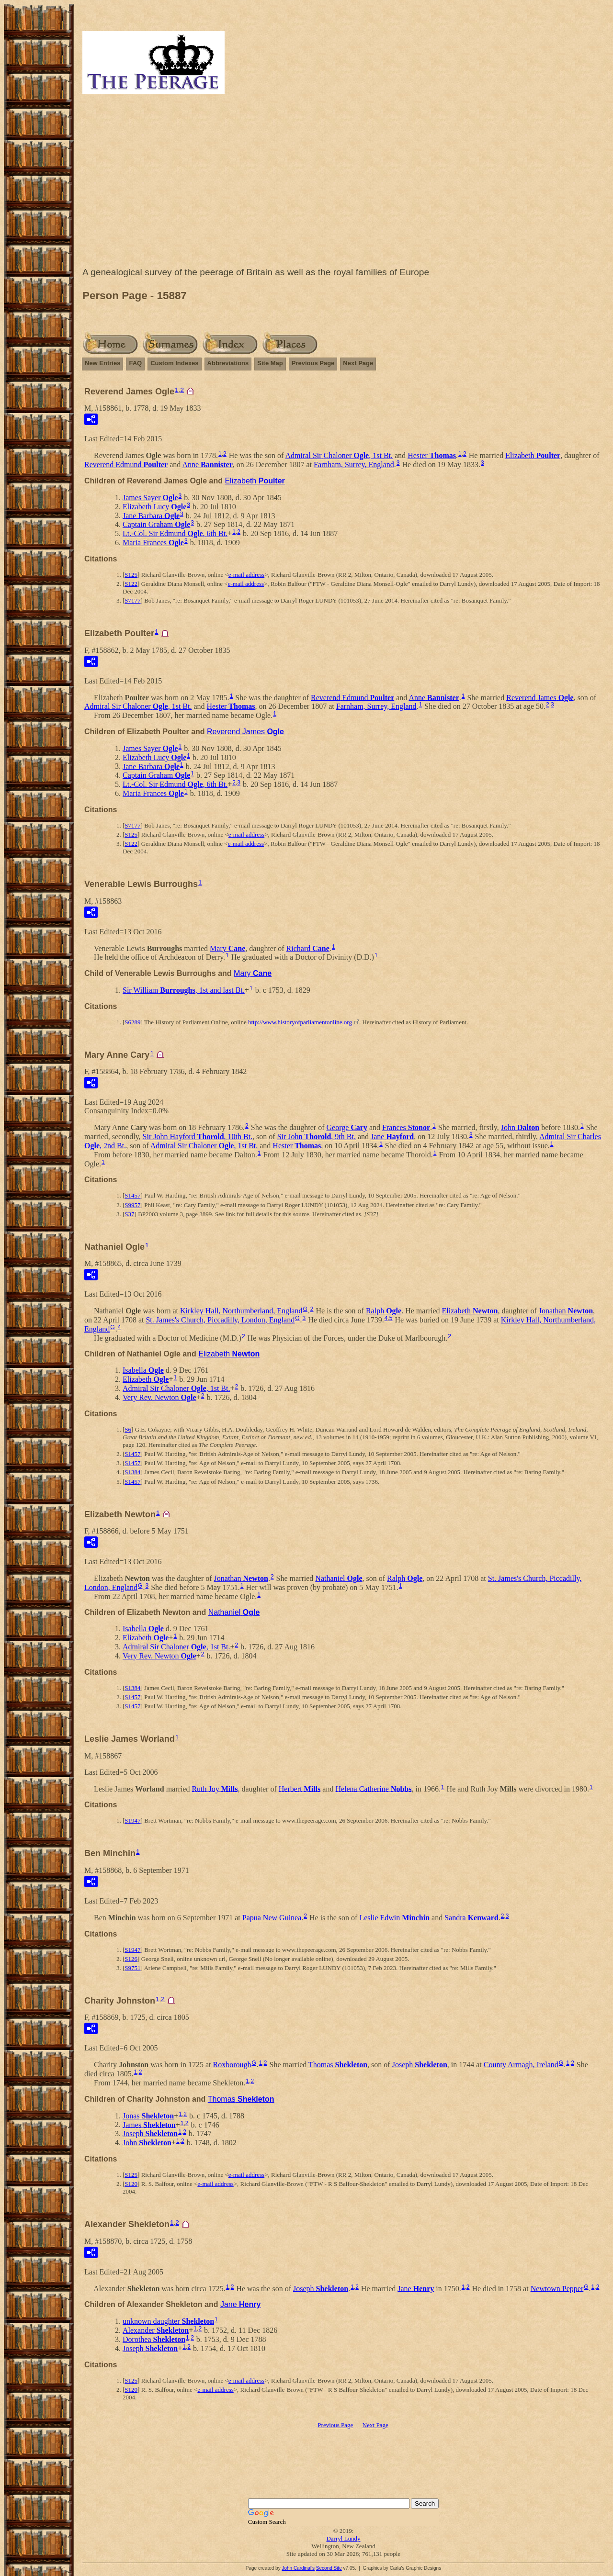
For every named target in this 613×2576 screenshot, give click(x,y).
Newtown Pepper (557, 2288)
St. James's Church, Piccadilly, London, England (220, 1320)
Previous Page (313, 363)
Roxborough (232, 2065)
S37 (129, 1214)
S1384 (132, 1472)
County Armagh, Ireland (521, 2065)
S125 (131, 574)
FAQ (135, 363)
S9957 (132, 1205)
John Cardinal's (298, 2568)
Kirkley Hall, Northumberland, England (241, 1311)
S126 (131, 1958)
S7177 (132, 600)
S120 (131, 2183)
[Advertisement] (343, 183)
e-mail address (246, 574)
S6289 (132, 1022)
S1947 (132, 1820)
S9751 (132, 1967)
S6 (128, 1429)
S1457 (132, 1195)
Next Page (358, 363)
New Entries (102, 363)
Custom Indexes (174, 363)
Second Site (329, 2568)
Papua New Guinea (272, 1918)
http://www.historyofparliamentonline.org (300, 1022)
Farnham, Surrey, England (354, 464)
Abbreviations (228, 363)
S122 (131, 583)
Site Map (270, 363)
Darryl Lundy (343, 2538)
